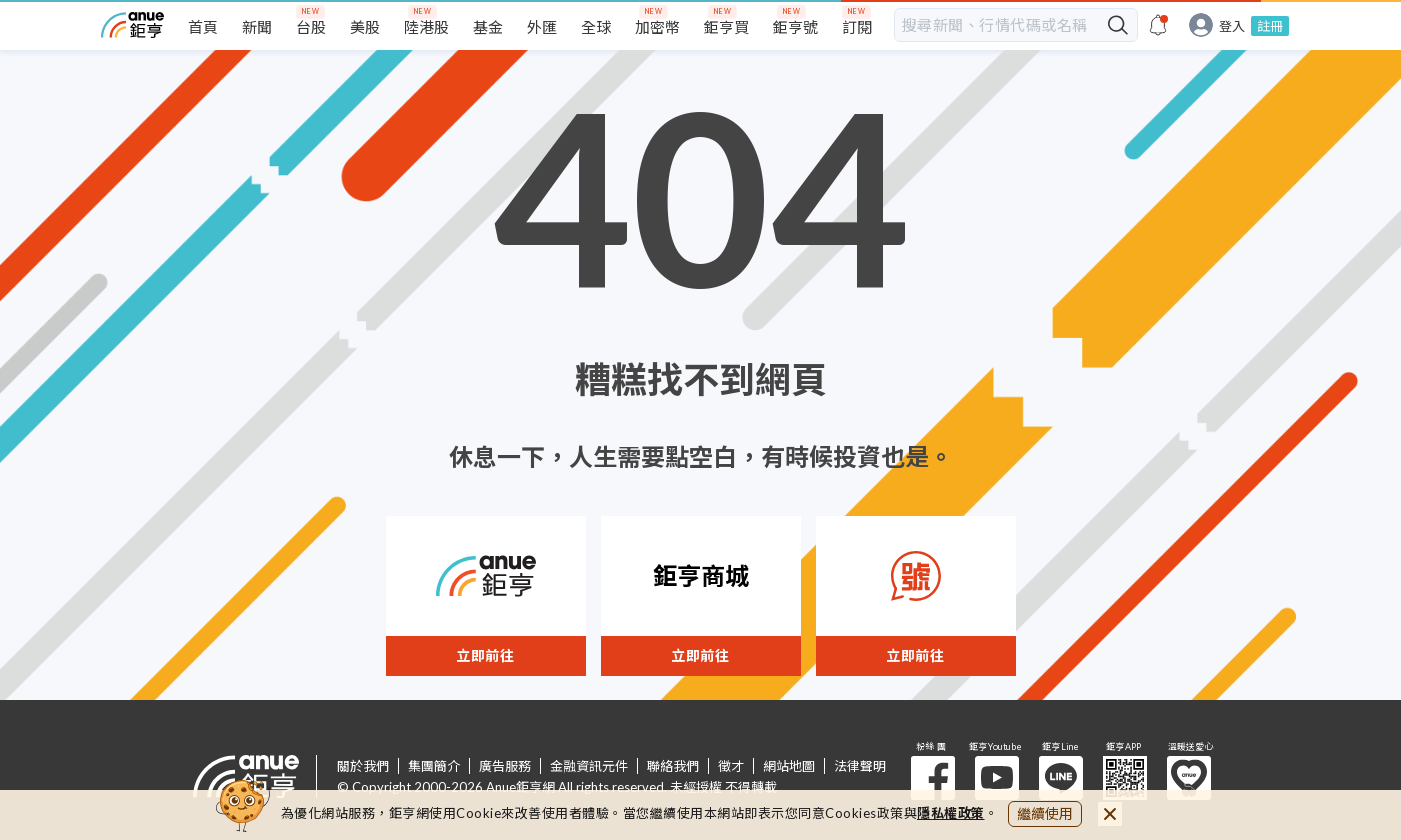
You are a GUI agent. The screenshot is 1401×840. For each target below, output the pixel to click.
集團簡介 (434, 766)
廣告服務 (505, 766)
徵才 (731, 766)
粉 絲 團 (933, 778)
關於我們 (363, 766)
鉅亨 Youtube (997, 778)
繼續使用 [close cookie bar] (1045, 813)
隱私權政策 (951, 813)
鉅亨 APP (1125, 778)
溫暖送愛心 (1189, 778)
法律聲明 (860, 766)
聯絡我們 (673, 766)
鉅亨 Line (1061, 778)
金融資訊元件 (589, 766)
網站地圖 (789, 766)
